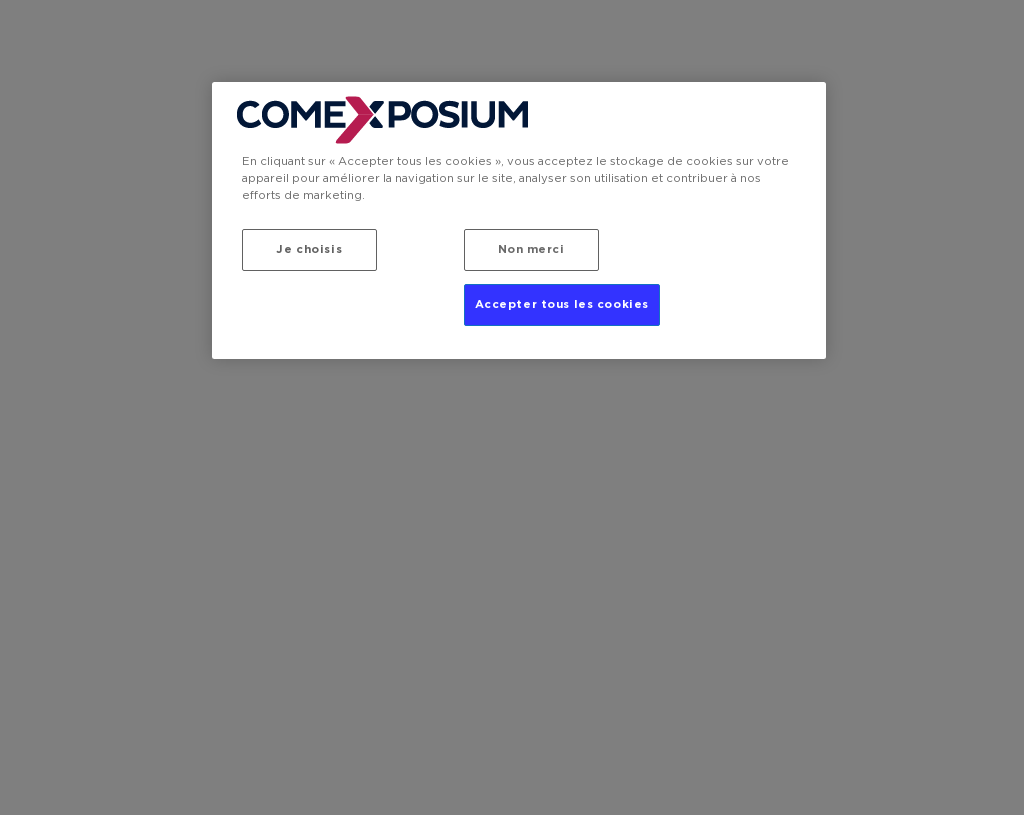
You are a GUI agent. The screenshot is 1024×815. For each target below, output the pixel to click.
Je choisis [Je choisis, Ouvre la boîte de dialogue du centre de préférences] (309, 249)
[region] (519, 220)
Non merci (531, 249)
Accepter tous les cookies (562, 304)
